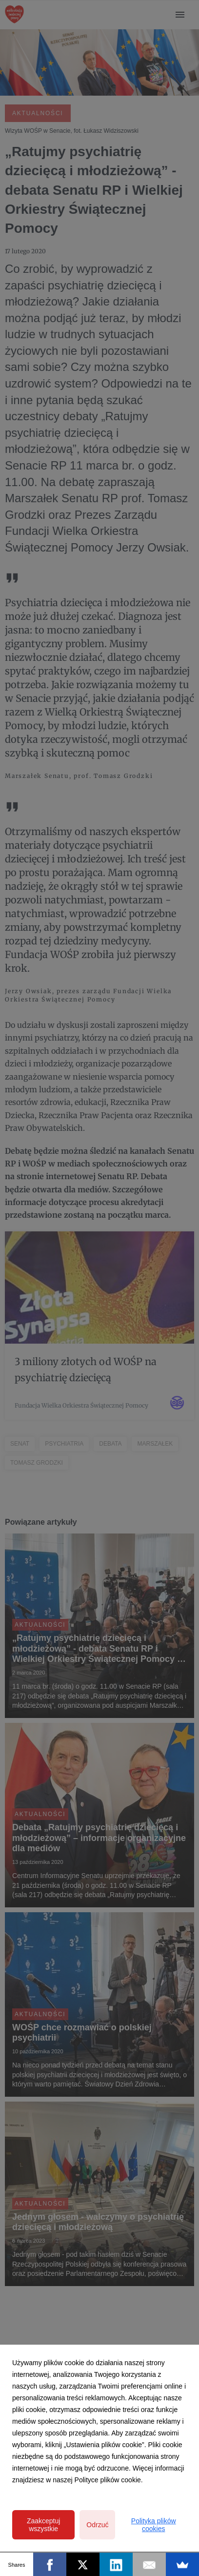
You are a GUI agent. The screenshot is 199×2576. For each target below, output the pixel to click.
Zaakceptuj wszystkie (43, 2525)
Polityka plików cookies (153, 2525)
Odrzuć (97, 2525)
